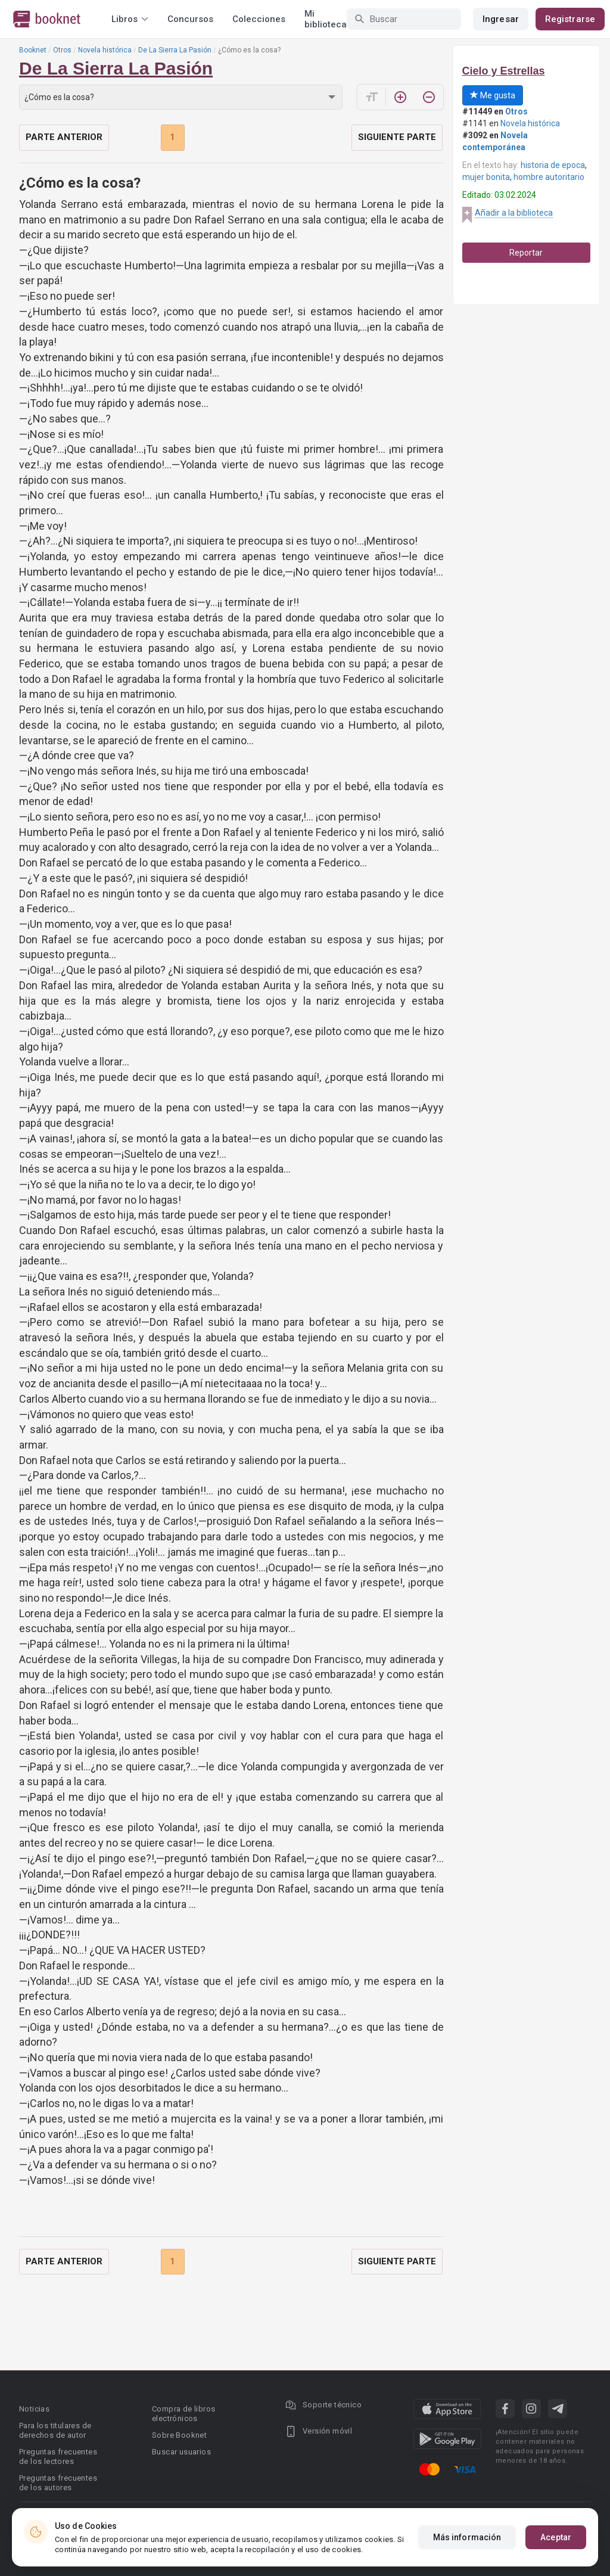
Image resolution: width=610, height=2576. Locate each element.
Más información (467, 2537)
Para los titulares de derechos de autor (55, 2430)
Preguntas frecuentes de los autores (58, 2483)
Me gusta (492, 95)
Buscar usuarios (181, 2451)
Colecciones (258, 19)
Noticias (34, 2408)
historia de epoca (553, 165)
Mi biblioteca (325, 19)
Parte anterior (64, 137)
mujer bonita (486, 177)
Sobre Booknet (179, 2435)
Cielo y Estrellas (503, 71)
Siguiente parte (397, 137)
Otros (62, 50)
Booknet (32, 50)
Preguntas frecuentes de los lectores (58, 2456)
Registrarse (570, 19)
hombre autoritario (548, 177)
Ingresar (501, 19)
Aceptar (555, 2537)
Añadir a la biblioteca (514, 212)
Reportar (526, 252)
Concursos (190, 19)
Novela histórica (105, 50)
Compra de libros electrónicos (183, 2413)
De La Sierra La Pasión (174, 50)
